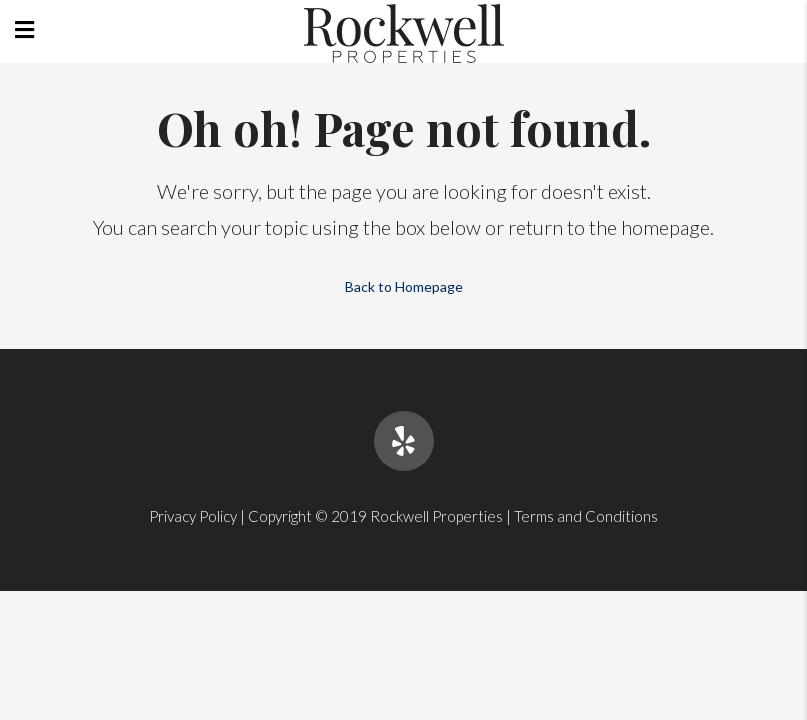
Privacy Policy (193, 516)
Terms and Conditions (586, 516)
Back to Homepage (404, 286)
